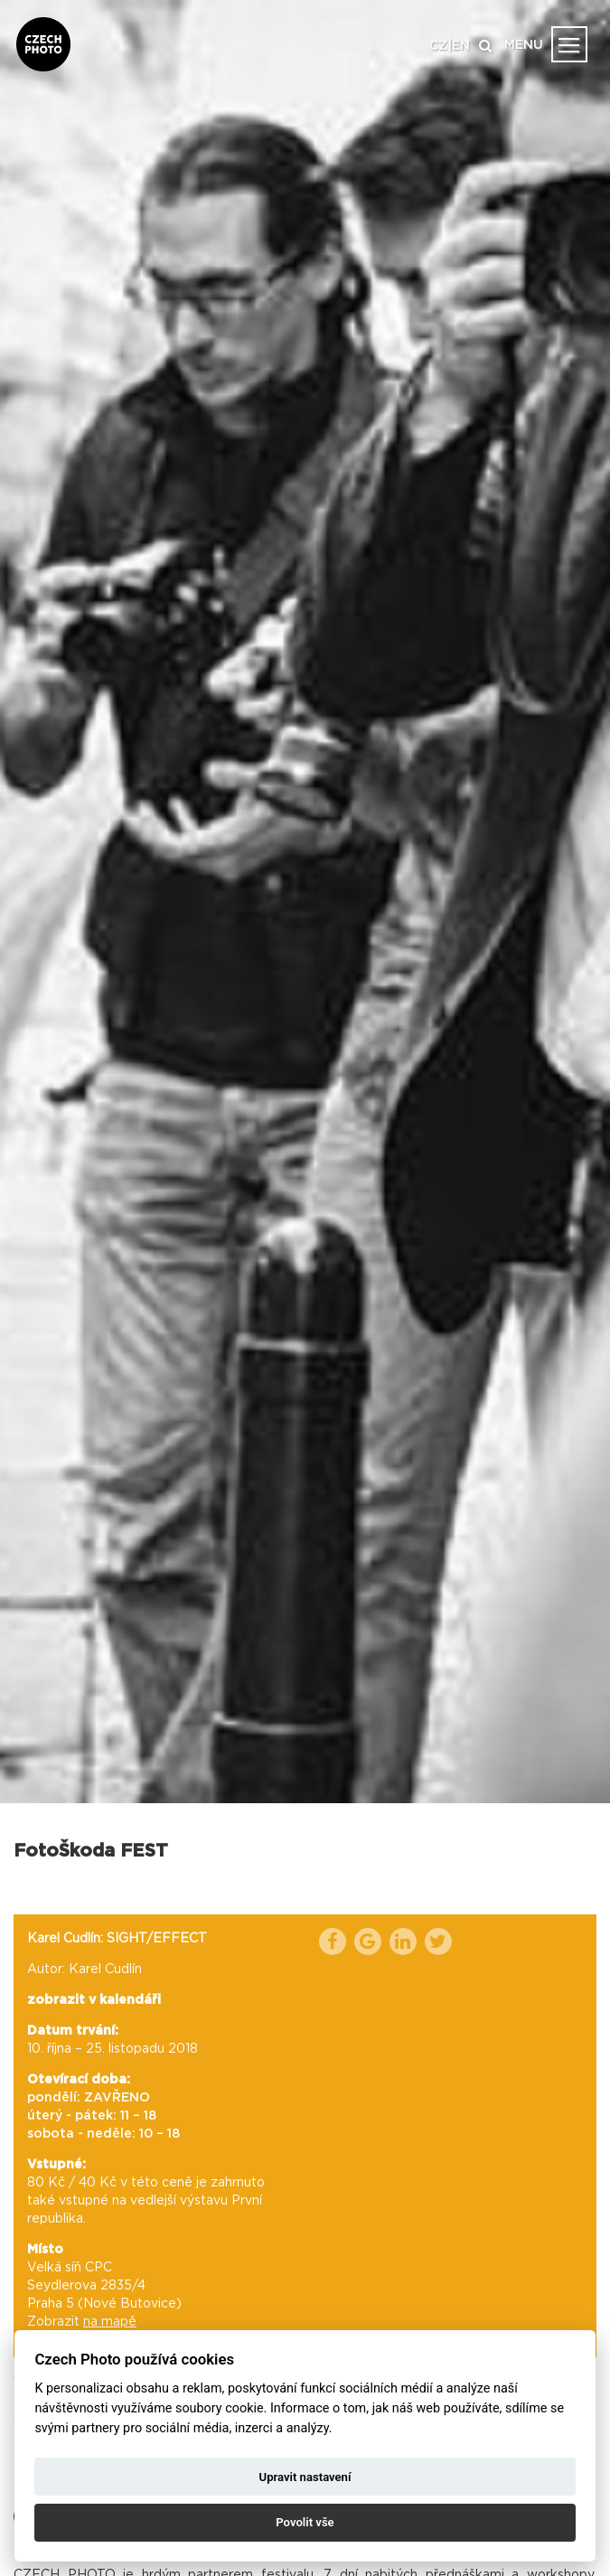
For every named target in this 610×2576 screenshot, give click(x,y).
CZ (438, 46)
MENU (523, 45)
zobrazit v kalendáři (94, 2000)
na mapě (109, 2322)
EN (461, 46)
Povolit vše (304, 2522)
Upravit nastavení (305, 2477)
